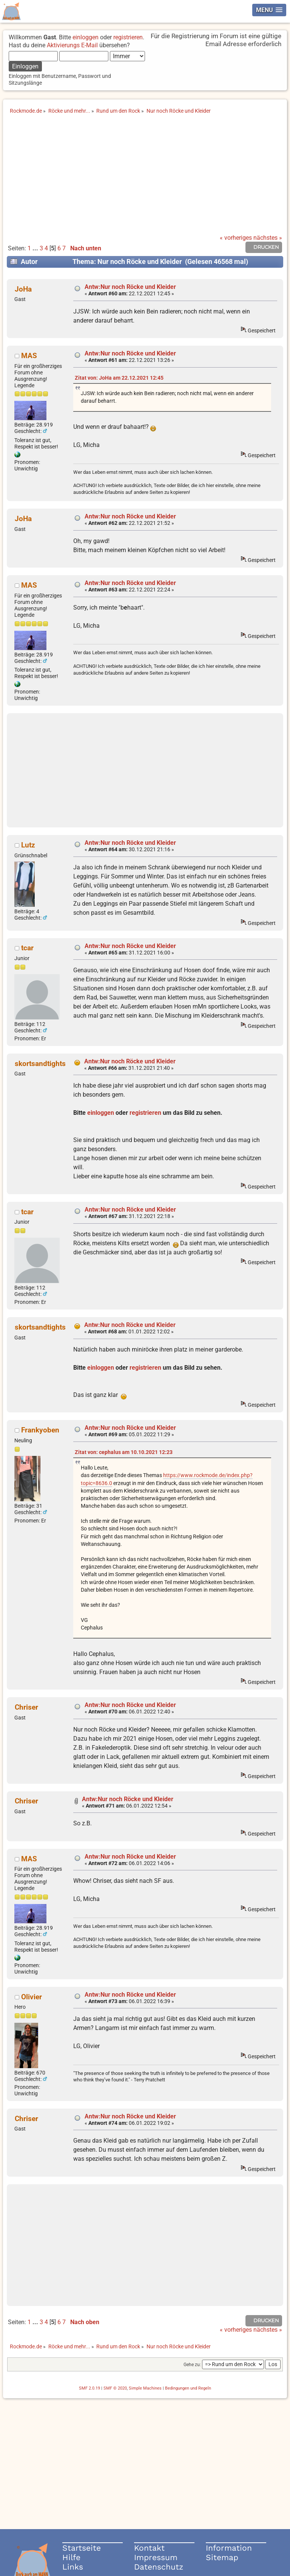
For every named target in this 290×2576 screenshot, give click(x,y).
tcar (27, 947)
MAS (29, 355)
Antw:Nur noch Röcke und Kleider (130, 286)
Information (229, 2548)
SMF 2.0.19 (89, 2388)
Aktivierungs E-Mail (72, 45)
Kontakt (149, 2548)
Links (72, 2566)
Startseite (81, 2548)
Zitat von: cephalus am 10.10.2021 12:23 (124, 1452)
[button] (269, 10)
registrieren (128, 37)
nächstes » (267, 237)
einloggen (85, 37)
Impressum (155, 2557)
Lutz (28, 845)
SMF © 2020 (115, 2388)
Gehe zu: (192, 2364)
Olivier (31, 1997)
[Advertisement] (145, 178)
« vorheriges (236, 237)
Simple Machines (145, 2388)
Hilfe (71, 2557)
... (36, 248)
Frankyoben (40, 1430)
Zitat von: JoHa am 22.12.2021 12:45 (119, 378)
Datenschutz (158, 2566)
